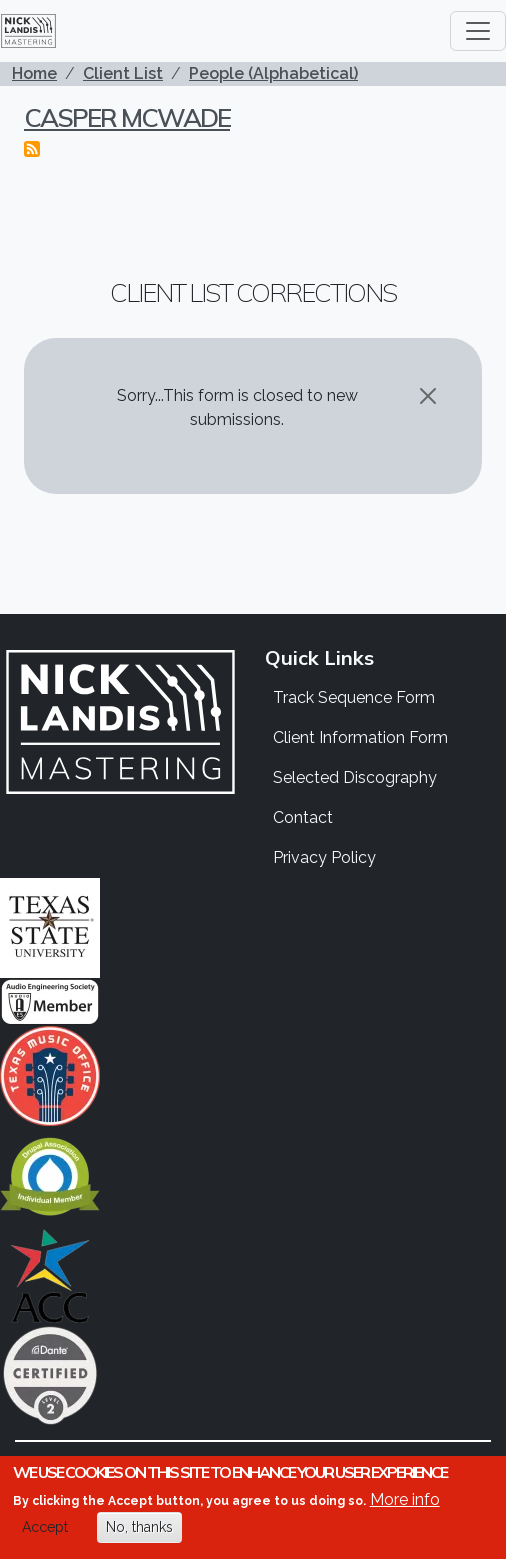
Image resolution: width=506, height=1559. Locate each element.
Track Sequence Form (354, 697)
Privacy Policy (324, 857)
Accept (45, 1528)
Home (34, 73)
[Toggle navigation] (478, 31)
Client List (123, 73)
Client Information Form (360, 737)
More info (405, 1500)
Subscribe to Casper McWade (32, 149)
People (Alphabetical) (273, 73)
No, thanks (139, 1528)
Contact (303, 817)
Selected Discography (355, 777)
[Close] (428, 396)
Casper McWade (127, 117)
